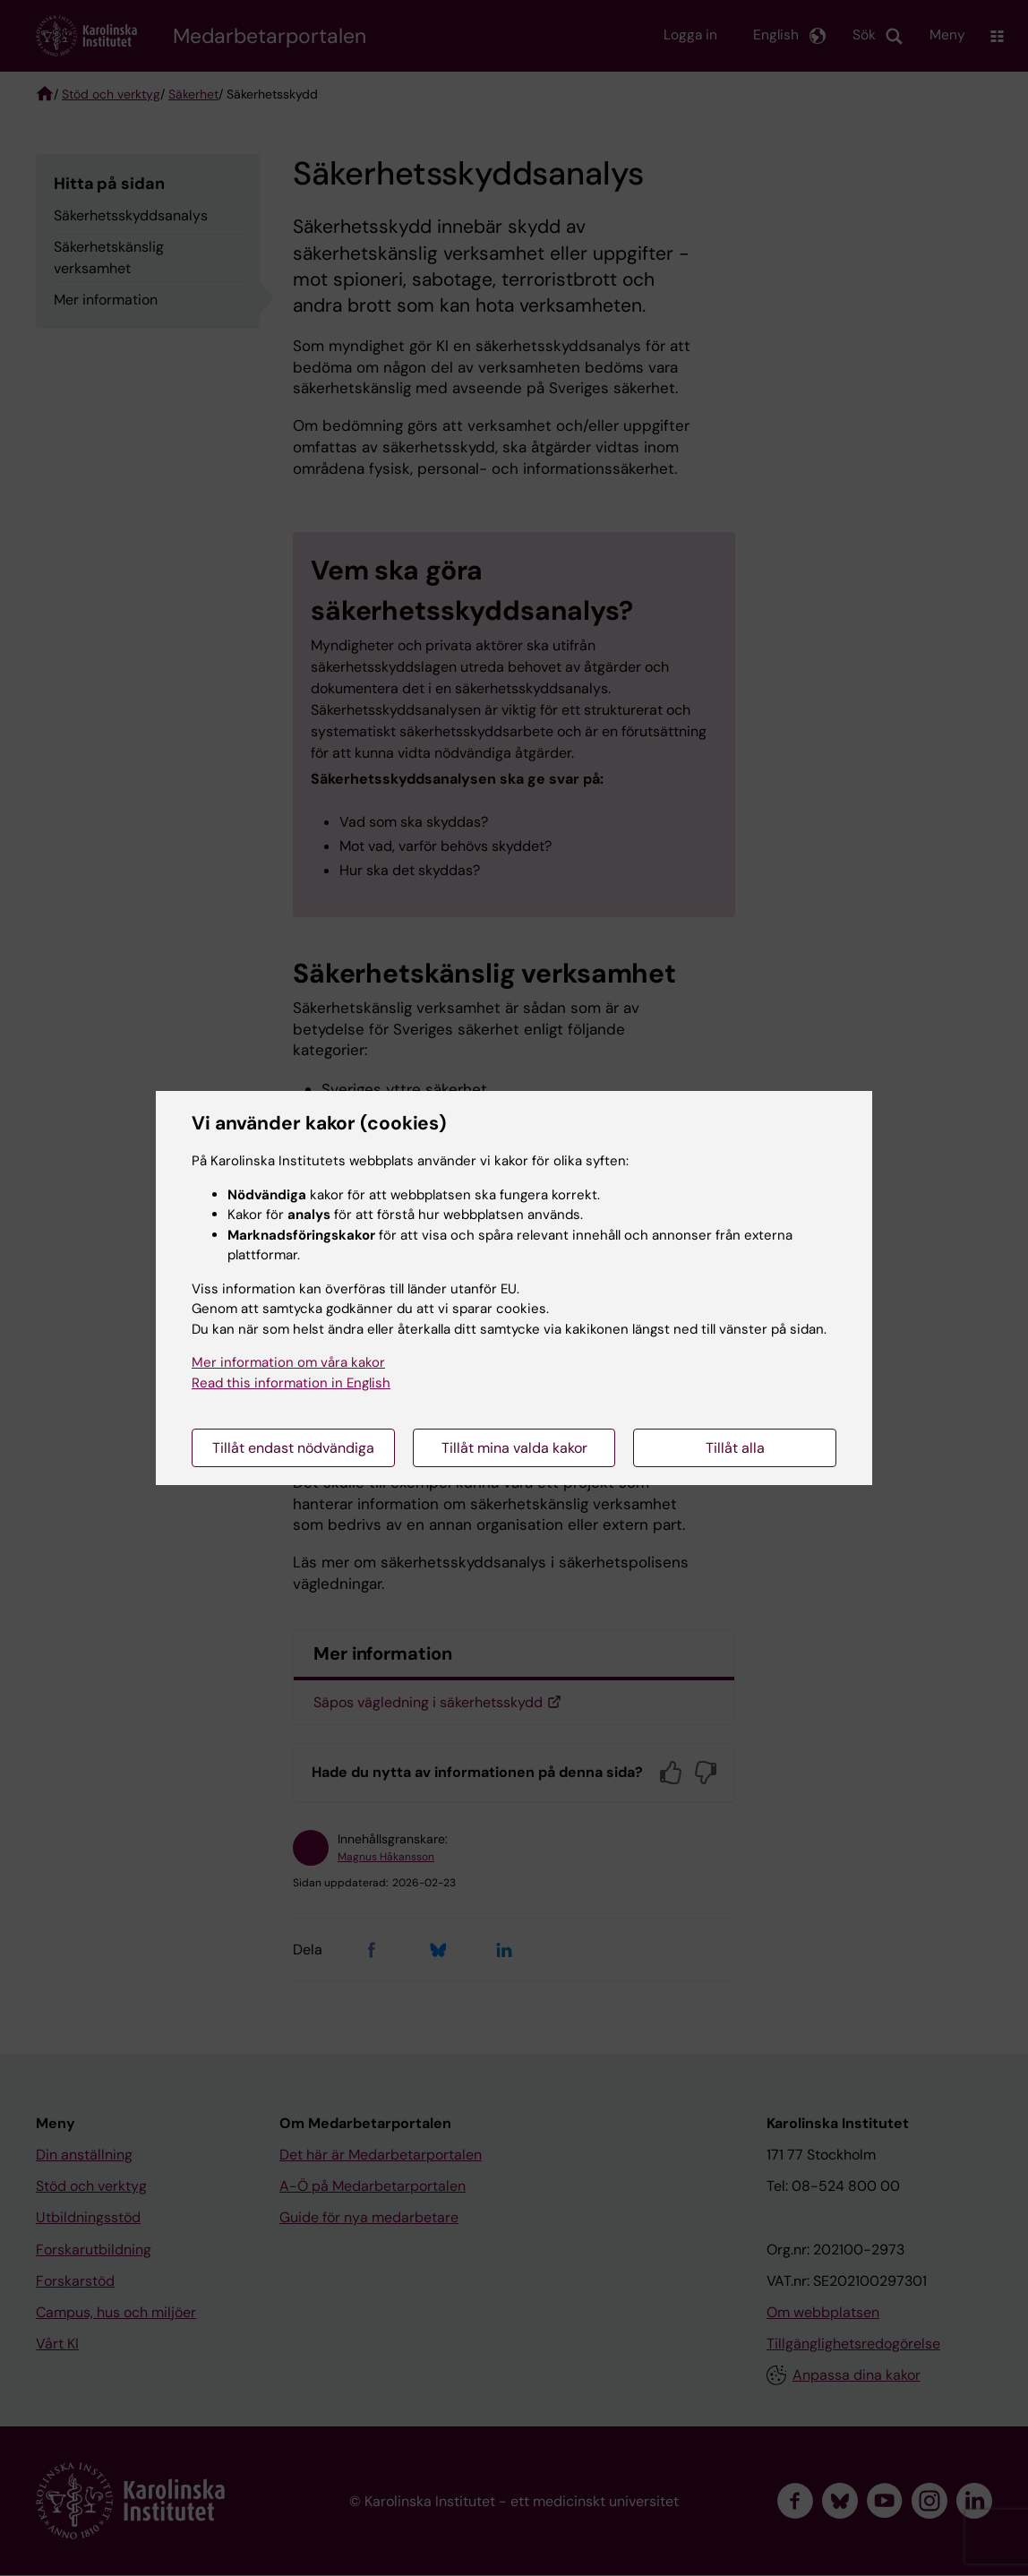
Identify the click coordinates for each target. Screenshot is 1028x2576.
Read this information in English (291, 1383)
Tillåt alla (735, 1447)
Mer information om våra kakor (288, 1362)
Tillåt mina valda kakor (514, 1447)
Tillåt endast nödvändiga (293, 1447)
